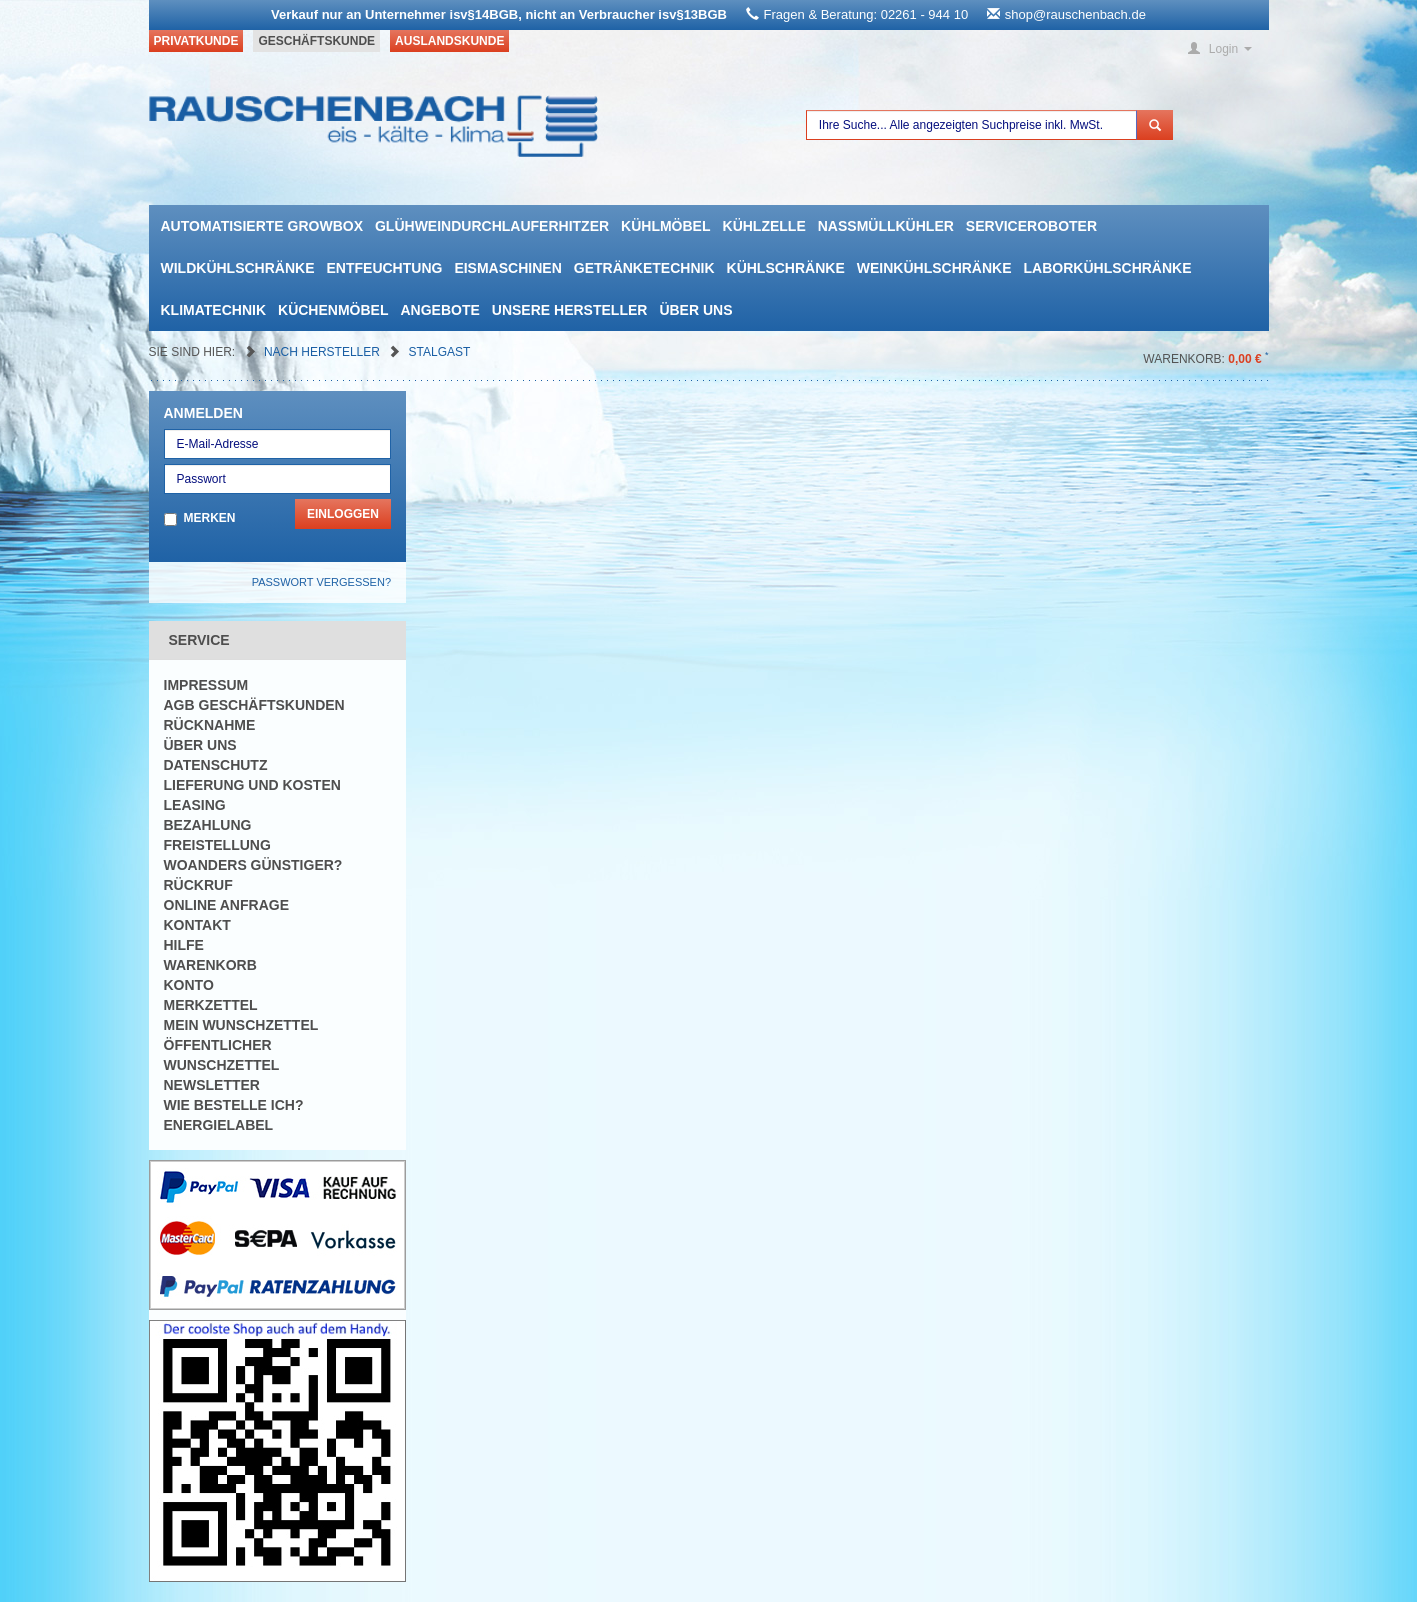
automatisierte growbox (262, 226)
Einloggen (343, 514)
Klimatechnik (214, 310)
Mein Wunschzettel (241, 1025)
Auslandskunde (449, 41)
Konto (189, 985)
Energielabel (219, 1125)
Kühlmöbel (665, 226)
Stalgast (440, 352)
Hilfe (184, 945)
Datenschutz (216, 765)
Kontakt (197, 925)
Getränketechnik (644, 268)
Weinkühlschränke (934, 268)
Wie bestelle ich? (234, 1105)
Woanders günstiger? (253, 865)
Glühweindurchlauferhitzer (492, 226)
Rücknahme (210, 725)
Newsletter (212, 1085)
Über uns (695, 310)
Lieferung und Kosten (252, 785)
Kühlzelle (764, 226)
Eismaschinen (507, 268)
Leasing (195, 805)
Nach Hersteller (323, 352)
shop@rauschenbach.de (1075, 14)
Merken (210, 518)
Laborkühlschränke (1108, 268)
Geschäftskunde (316, 41)
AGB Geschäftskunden (254, 705)
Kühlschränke (786, 268)
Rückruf (198, 885)
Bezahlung (208, 825)
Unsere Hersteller (570, 310)
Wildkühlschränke (238, 268)
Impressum (206, 685)
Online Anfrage (226, 905)
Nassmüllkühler (886, 226)
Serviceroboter (1031, 226)
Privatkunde (196, 41)
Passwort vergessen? (321, 582)
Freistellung (217, 845)
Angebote (439, 310)
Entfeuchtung (385, 268)
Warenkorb (210, 965)
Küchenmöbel (333, 310)
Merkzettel (211, 1005)
